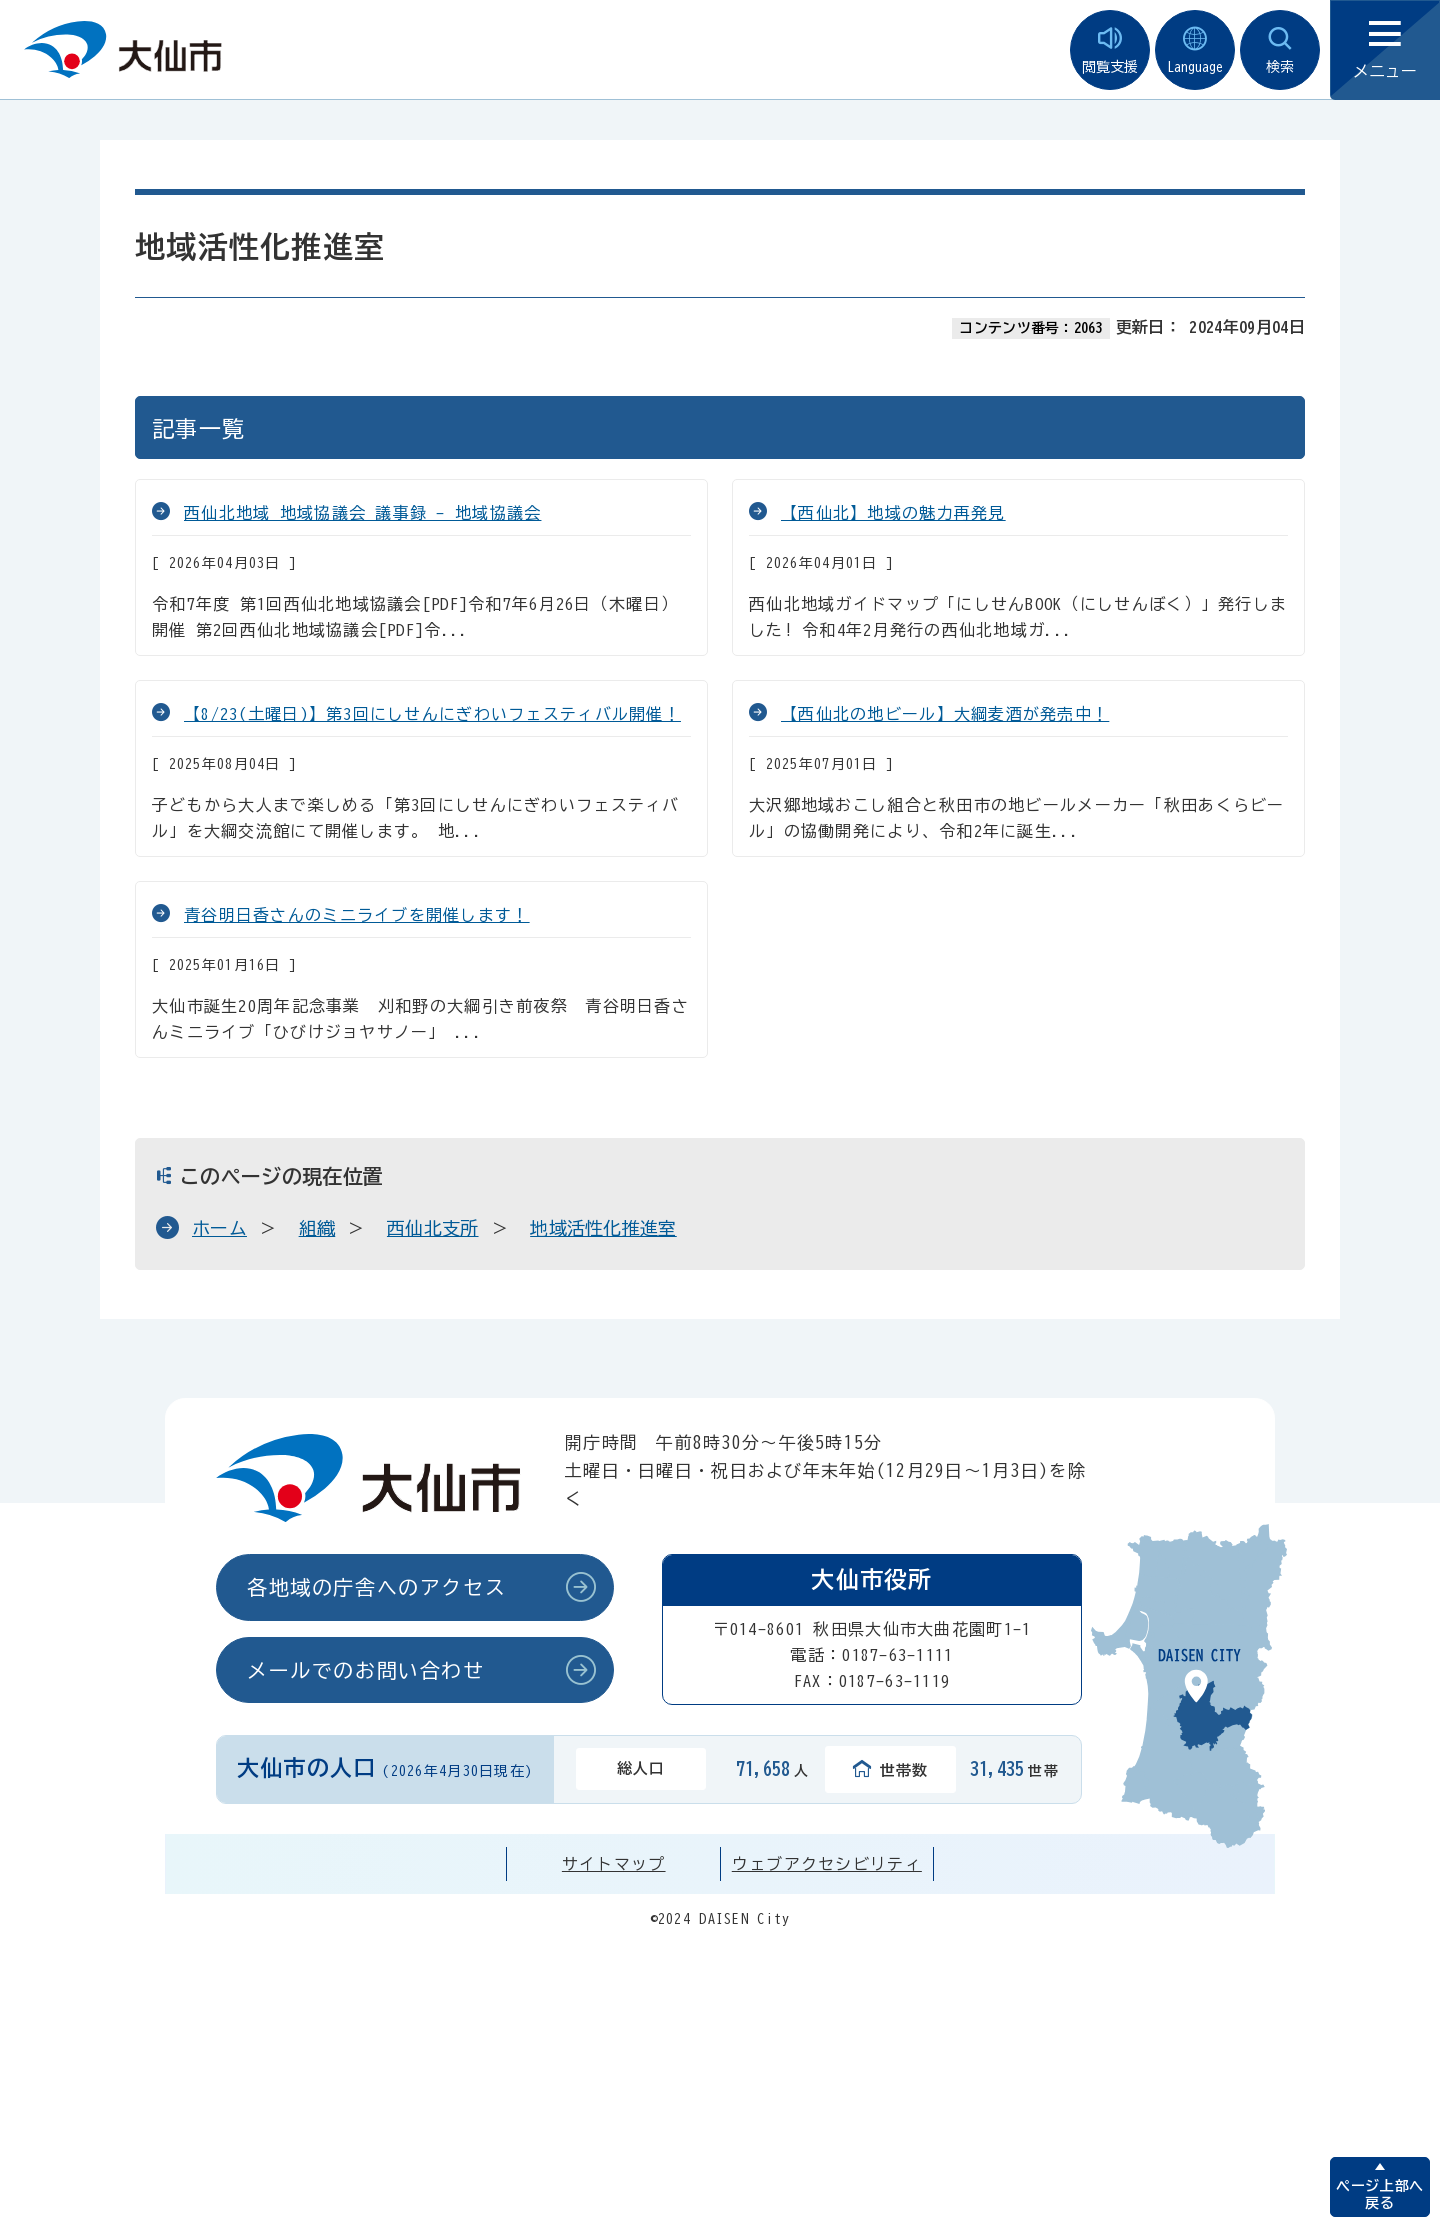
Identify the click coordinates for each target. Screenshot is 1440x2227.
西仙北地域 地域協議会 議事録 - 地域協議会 (362, 513)
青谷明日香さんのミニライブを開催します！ (357, 915)
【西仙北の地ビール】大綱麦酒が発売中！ (945, 714)
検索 (1280, 50)
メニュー (1385, 50)
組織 (317, 1228)
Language (1195, 50)
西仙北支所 (433, 1228)
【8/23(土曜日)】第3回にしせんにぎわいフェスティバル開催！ (432, 714)
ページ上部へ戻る (1379, 2194)
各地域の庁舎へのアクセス (376, 1587)
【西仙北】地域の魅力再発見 (893, 513)
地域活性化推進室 (603, 1228)
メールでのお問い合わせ (366, 1670)
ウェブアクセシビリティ (827, 1864)
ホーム (219, 1228)
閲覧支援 (1110, 50)
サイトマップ (614, 1864)
